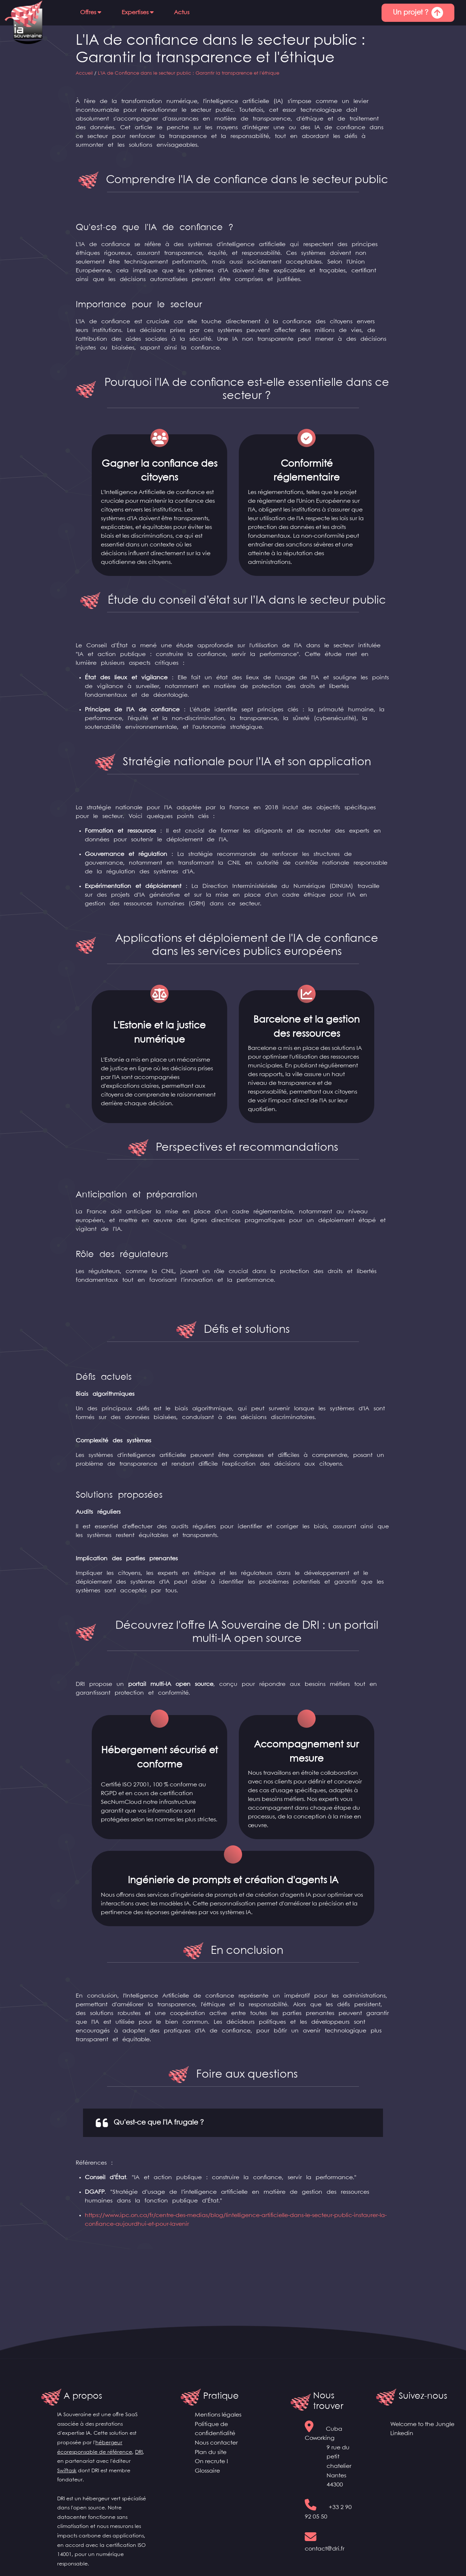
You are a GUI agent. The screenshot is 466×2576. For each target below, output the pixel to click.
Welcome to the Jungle (422, 2424)
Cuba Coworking (330, 2458)
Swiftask (66, 2470)
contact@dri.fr (324, 2549)
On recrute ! (211, 2461)
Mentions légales (218, 2415)
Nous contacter (216, 2443)
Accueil (84, 73)
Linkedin (401, 2433)
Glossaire (207, 2471)
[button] (90, 12)
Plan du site (210, 2452)
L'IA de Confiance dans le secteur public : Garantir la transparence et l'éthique (188, 73)
